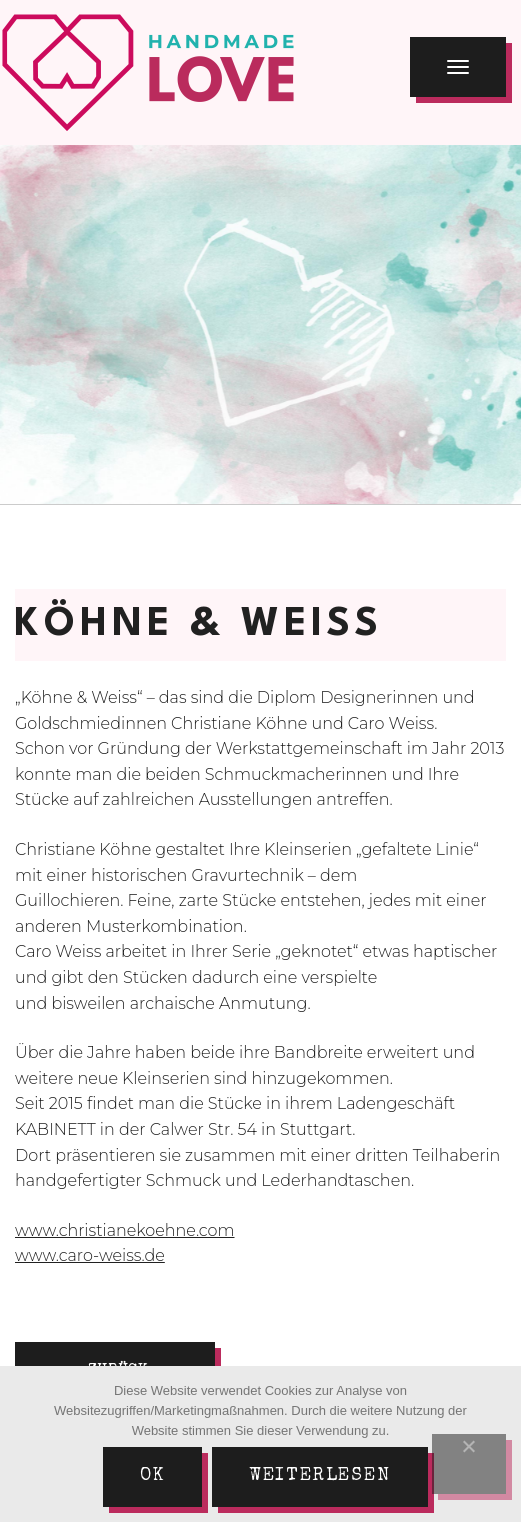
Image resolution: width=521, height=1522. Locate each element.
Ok (152, 1476)
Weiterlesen (320, 1476)
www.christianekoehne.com (125, 1230)
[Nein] (469, 1464)
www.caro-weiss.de (90, 1255)
